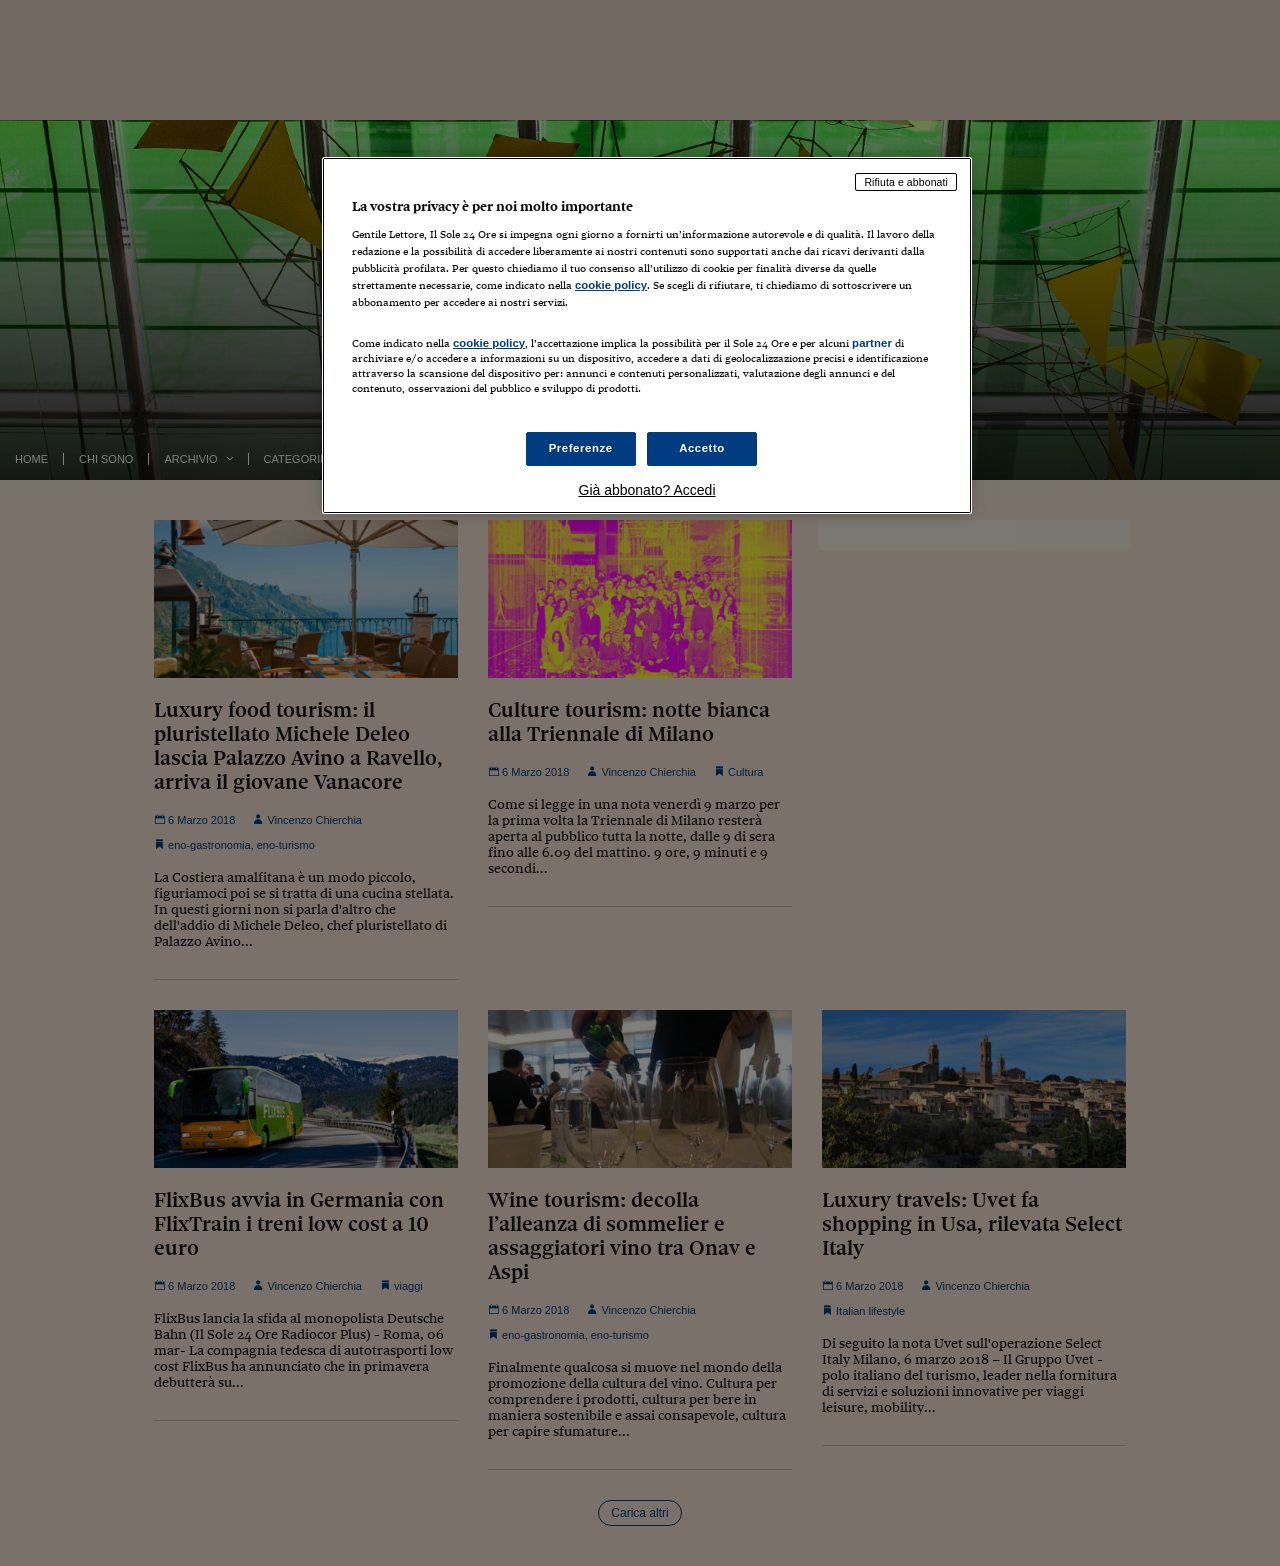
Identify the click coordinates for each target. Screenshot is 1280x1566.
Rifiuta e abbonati (906, 182)
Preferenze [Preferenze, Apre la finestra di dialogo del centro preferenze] (581, 448)
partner (872, 343)
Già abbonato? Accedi (647, 490)
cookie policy (611, 285)
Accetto (702, 448)
